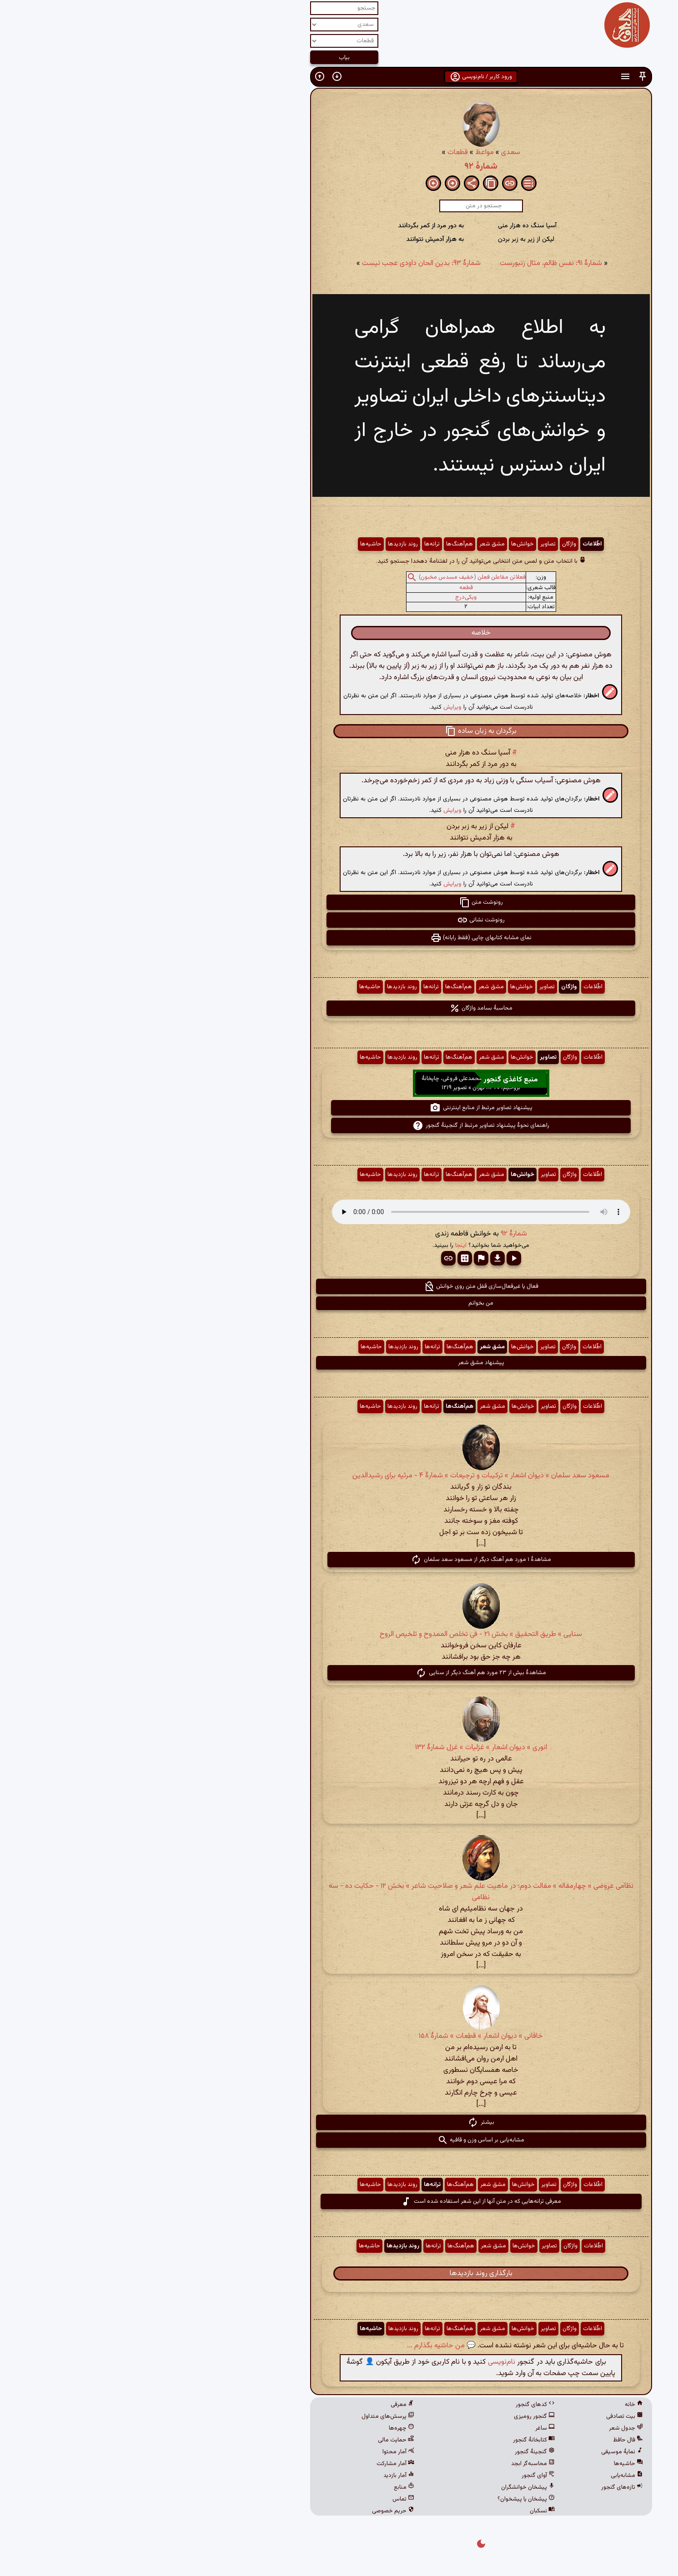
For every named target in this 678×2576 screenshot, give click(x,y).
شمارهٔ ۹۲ (339, 166)
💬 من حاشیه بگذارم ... (299, 2345)
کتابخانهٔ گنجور (392, 2440)
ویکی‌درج (324, 597)
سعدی (368, 152)
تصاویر (406, 544)
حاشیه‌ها (229, 544)
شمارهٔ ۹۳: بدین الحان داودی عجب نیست (279, 263)
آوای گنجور (396, 2475)
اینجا (319, 1245)
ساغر (403, 2428)
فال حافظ (486, 2440)
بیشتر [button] (339, 2122)
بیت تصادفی (482, 2416)
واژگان (427, 544)
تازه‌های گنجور (480, 2487)
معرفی (260, 2404)
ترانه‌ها (290, 544)
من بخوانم (339, 1303)
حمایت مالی (254, 2440)
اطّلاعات (450, 544)
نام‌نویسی (359, 2362)
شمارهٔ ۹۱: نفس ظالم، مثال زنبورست (409, 263)
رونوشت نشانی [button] (339, 920)
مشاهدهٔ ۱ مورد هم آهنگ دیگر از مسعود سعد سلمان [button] (339, 1559)
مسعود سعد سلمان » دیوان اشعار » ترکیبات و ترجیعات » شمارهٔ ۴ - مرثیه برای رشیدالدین (339, 1475)
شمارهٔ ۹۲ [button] (372, 1234)
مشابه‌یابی (485, 2475)
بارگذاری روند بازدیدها (339, 2273)
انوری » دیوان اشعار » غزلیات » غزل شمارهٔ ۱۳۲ (339, 1747)
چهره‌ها (259, 2428)
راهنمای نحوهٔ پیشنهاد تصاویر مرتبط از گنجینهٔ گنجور (339, 1125)
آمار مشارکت (253, 2463)
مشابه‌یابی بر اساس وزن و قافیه (339, 2140)
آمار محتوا (256, 2451)
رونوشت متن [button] (339, 902)
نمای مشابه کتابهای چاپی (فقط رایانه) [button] (339, 937)
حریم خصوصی (251, 2511)
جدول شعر (484, 2428)
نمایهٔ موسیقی (480, 2451)
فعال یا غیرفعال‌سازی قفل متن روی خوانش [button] (339, 1286)
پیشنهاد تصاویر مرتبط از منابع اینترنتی (339, 1107)
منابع (262, 2487)
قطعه (324, 587)
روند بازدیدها (261, 544)
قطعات (316, 152)
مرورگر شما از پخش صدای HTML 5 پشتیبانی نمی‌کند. (339, 1212)
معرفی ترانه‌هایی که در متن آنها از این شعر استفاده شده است (339, 2201)
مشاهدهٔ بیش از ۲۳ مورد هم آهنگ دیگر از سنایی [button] (339, 1672)
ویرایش (310, 707)
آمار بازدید (256, 2475)
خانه (492, 2404)
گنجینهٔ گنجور (393, 2451)
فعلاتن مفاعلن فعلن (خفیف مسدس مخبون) (330, 577)
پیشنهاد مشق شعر (339, 1362)
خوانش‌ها (380, 544)
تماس (261, 2499)
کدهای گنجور (393, 2404)
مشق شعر (350, 544)
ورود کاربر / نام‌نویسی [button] (339, 76)
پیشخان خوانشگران (386, 2487)
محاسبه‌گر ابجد (391, 2463)
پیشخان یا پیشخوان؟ (384, 2499)
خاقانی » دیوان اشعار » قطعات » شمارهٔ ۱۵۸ (339, 2036)
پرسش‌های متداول (246, 2416)
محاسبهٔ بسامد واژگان (339, 1008)
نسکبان (400, 2511)
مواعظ (342, 152)
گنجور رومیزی (392, 2416)
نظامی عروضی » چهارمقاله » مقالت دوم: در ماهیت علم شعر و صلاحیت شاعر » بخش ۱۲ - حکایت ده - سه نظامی (339, 1892)
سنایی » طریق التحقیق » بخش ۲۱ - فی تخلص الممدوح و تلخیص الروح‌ (339, 1634)
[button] (500, 76)
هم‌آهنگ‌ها (317, 544)
